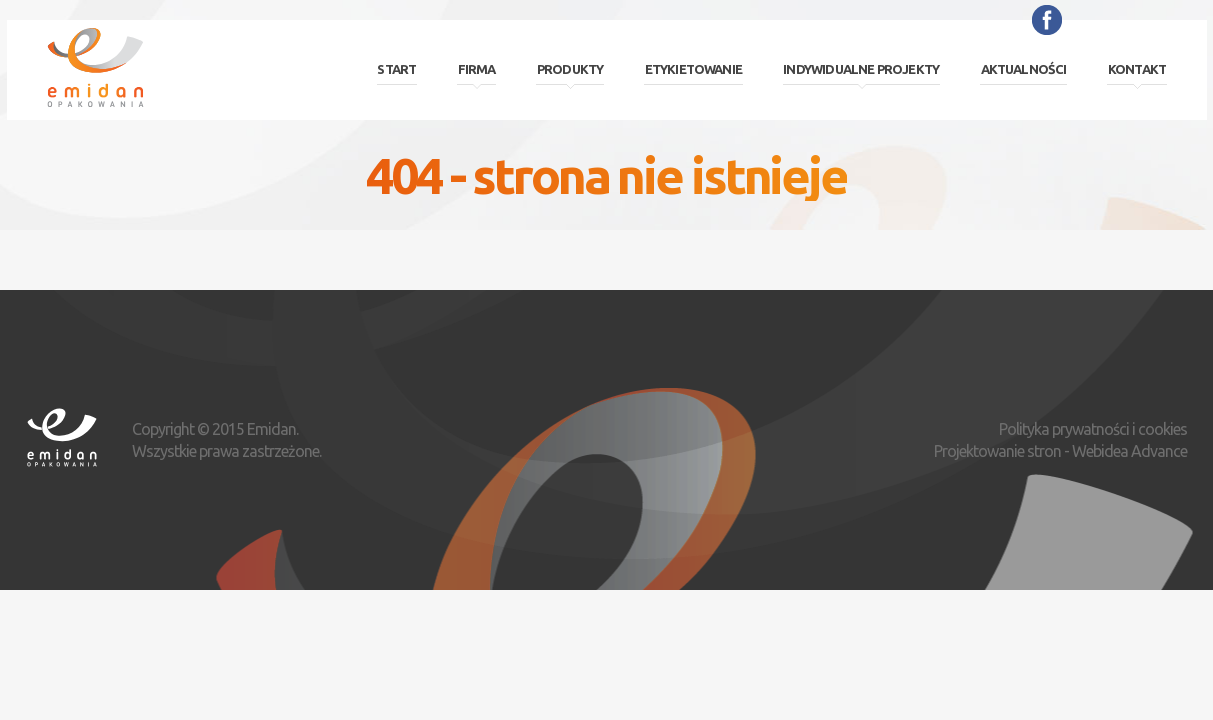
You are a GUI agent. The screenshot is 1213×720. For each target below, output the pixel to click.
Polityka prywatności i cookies (1093, 429)
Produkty (570, 69)
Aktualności (1024, 69)
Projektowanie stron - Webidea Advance (1060, 451)
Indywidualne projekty (861, 69)
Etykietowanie (693, 69)
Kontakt (1137, 69)
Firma (477, 69)
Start (396, 69)
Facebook (1047, 20)
